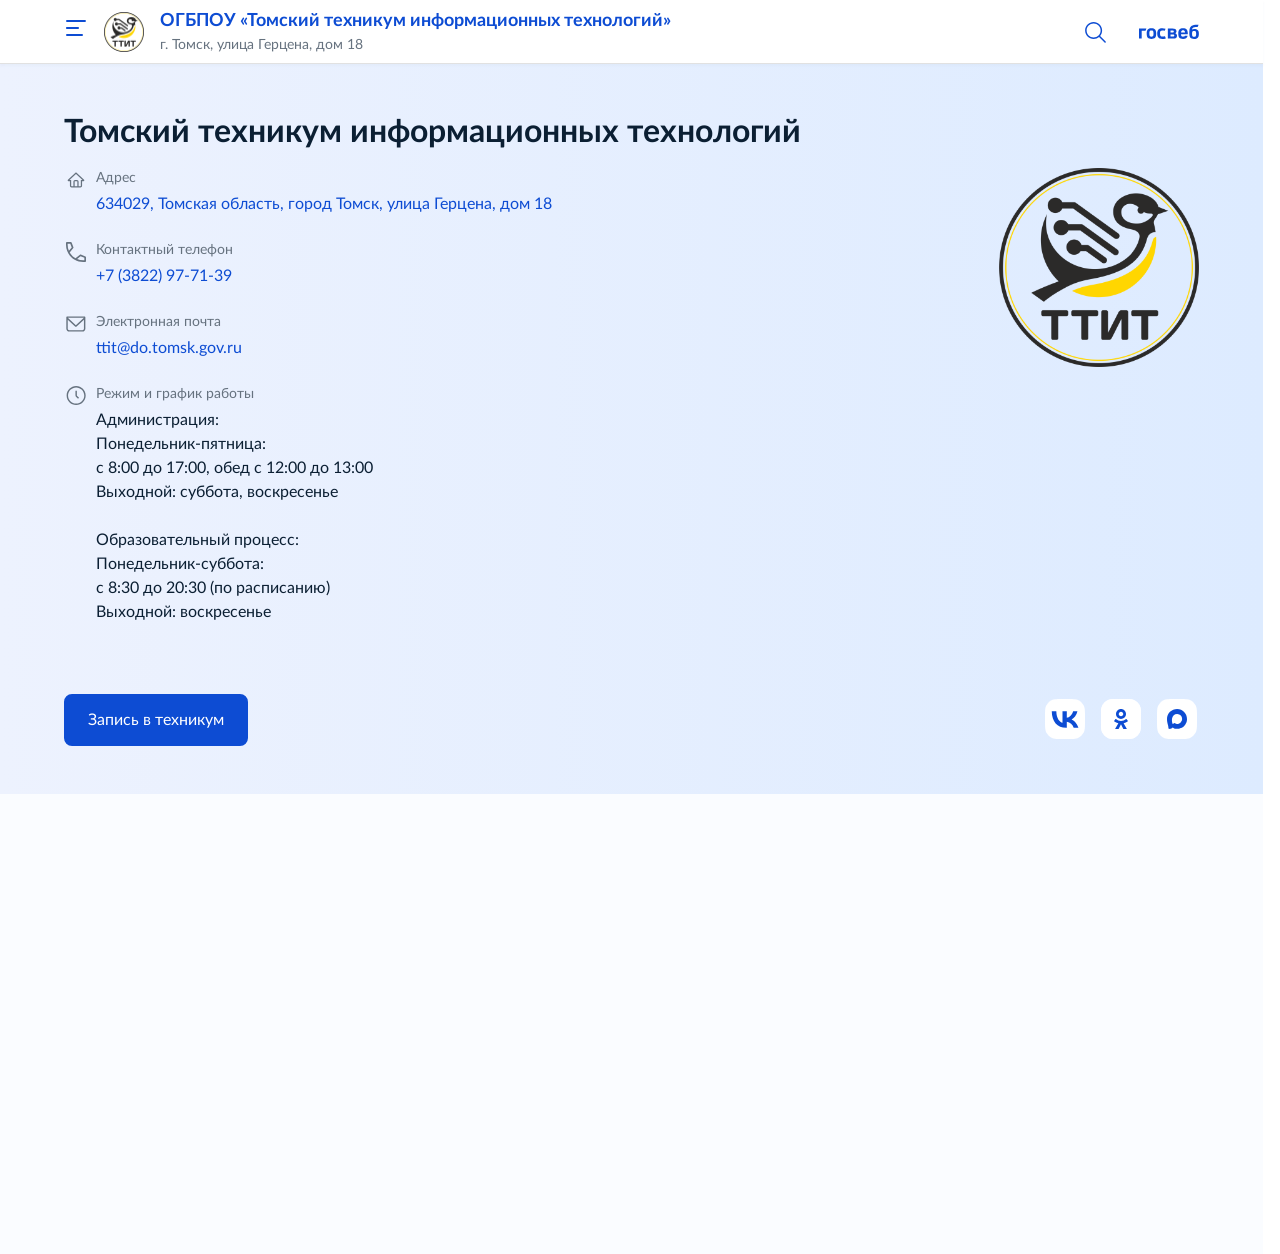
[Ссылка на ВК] (1066, 720)
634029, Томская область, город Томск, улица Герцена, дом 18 (324, 204)
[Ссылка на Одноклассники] (1122, 720)
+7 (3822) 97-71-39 (164, 276)
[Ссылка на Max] (1178, 720)
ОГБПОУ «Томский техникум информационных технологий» (415, 21)
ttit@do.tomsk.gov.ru (169, 348)
